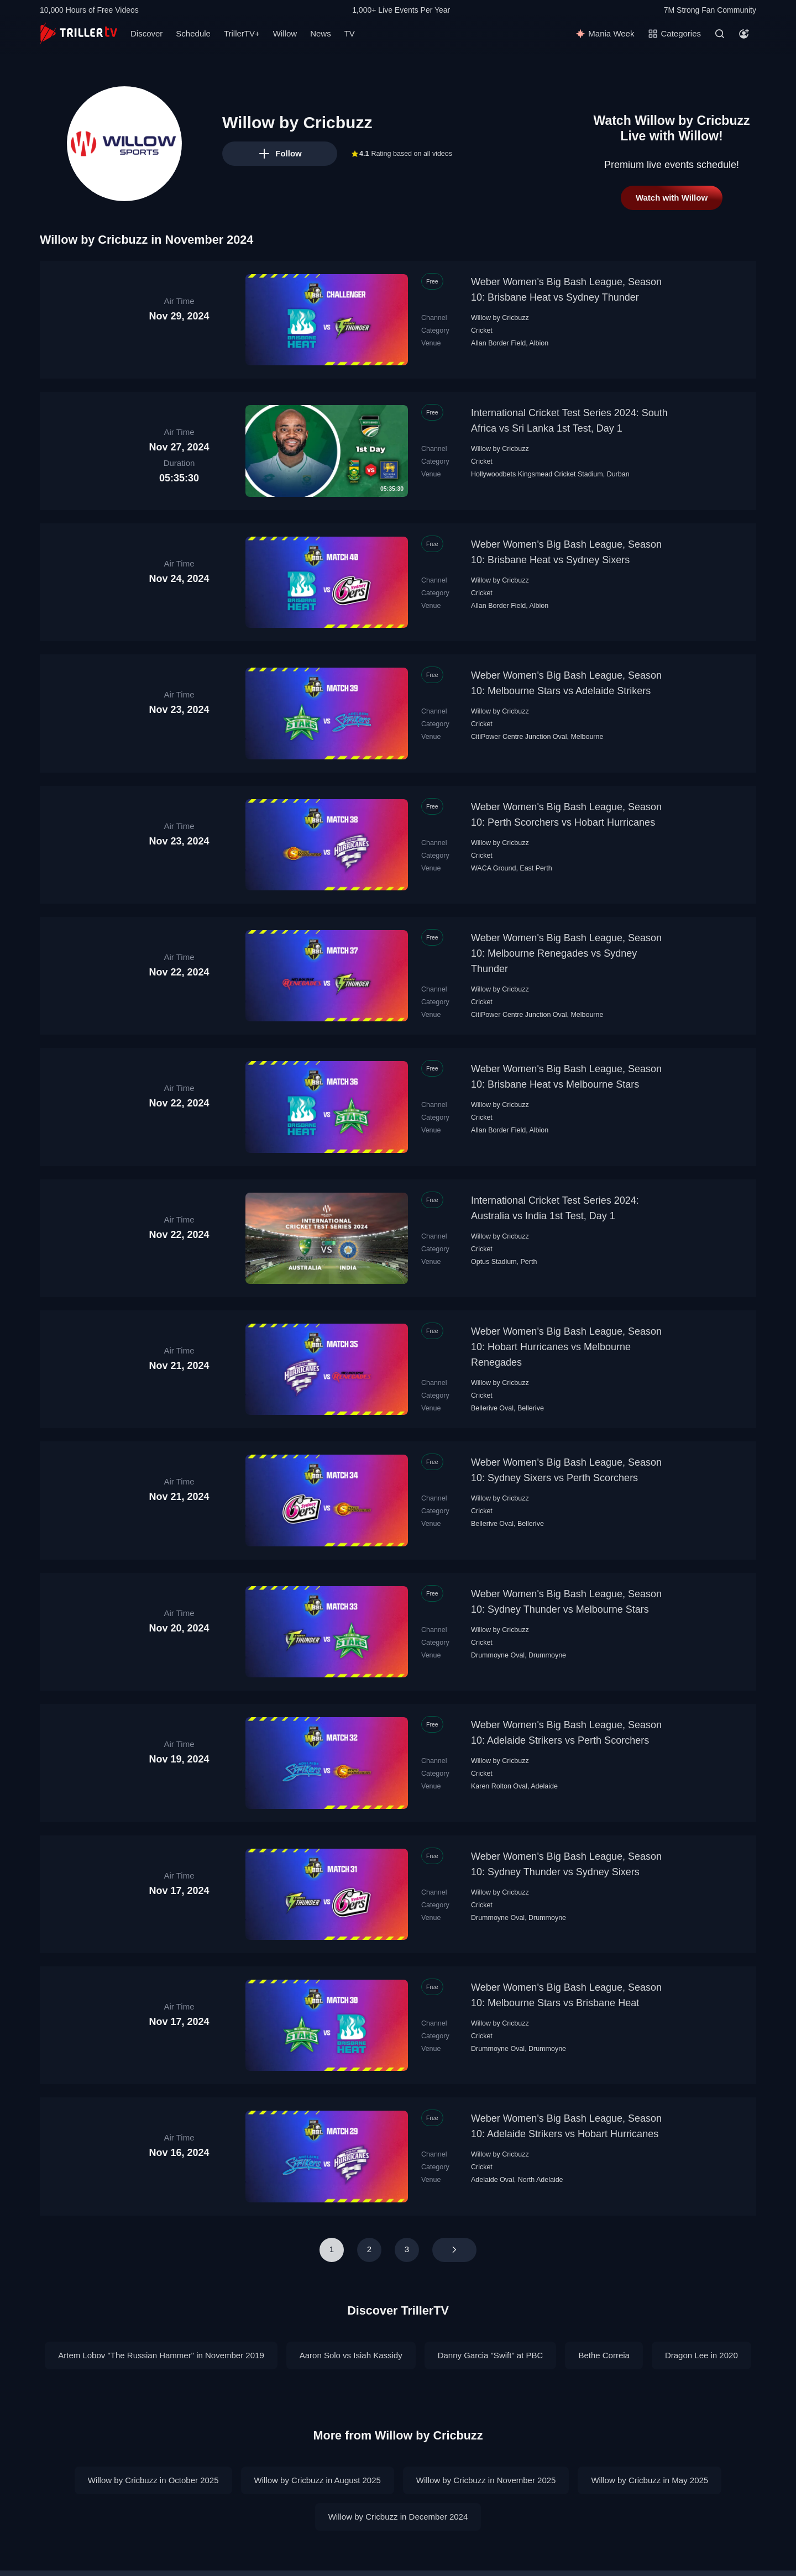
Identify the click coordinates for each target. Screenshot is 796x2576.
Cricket (482, 330)
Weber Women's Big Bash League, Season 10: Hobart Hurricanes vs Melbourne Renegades (566, 1347)
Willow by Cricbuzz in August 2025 (317, 2462)
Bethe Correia (604, 2337)
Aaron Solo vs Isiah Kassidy (351, 2337)
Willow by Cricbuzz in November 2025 (486, 2462)
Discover (146, 33)
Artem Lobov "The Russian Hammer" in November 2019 (161, 2337)
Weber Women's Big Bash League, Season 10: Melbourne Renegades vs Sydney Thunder (566, 953)
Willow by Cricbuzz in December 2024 (398, 2499)
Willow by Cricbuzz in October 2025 (153, 2462)
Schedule (193, 33)
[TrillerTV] (78, 33)
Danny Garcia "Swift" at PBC (490, 2337)
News (320, 33)
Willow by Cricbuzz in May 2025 (649, 2462)
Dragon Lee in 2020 (701, 2337)
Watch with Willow (672, 197)
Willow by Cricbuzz (500, 318)
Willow (285, 33)
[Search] (720, 34)
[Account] (744, 34)
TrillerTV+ (242, 33)
